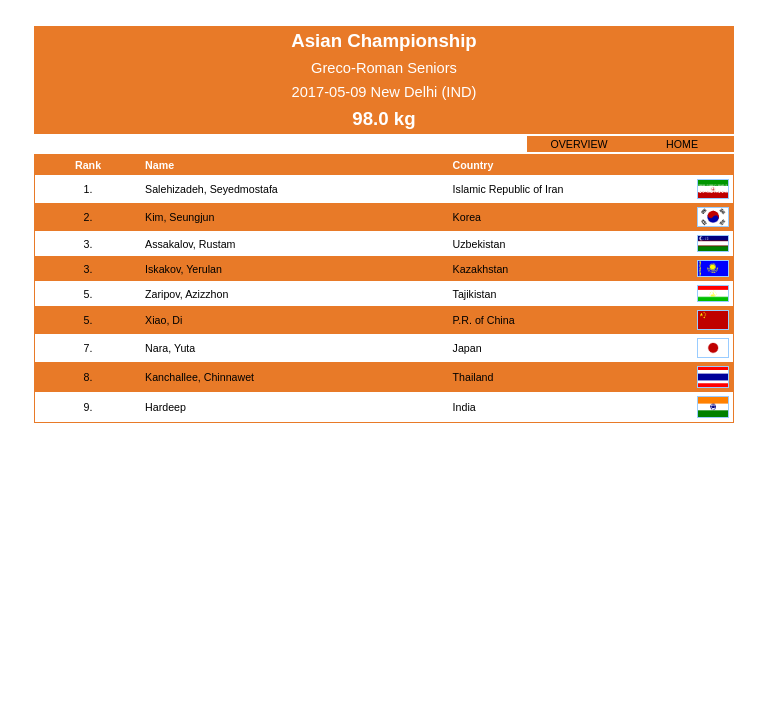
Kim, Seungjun (179, 217)
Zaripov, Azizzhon (186, 294)
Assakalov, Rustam (190, 244)
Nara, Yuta (170, 348)
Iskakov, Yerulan (183, 269)
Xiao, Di (163, 320)
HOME (682, 144)
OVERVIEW (578, 144)
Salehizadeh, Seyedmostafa (211, 189)
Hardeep (165, 407)
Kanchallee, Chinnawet (199, 377)
